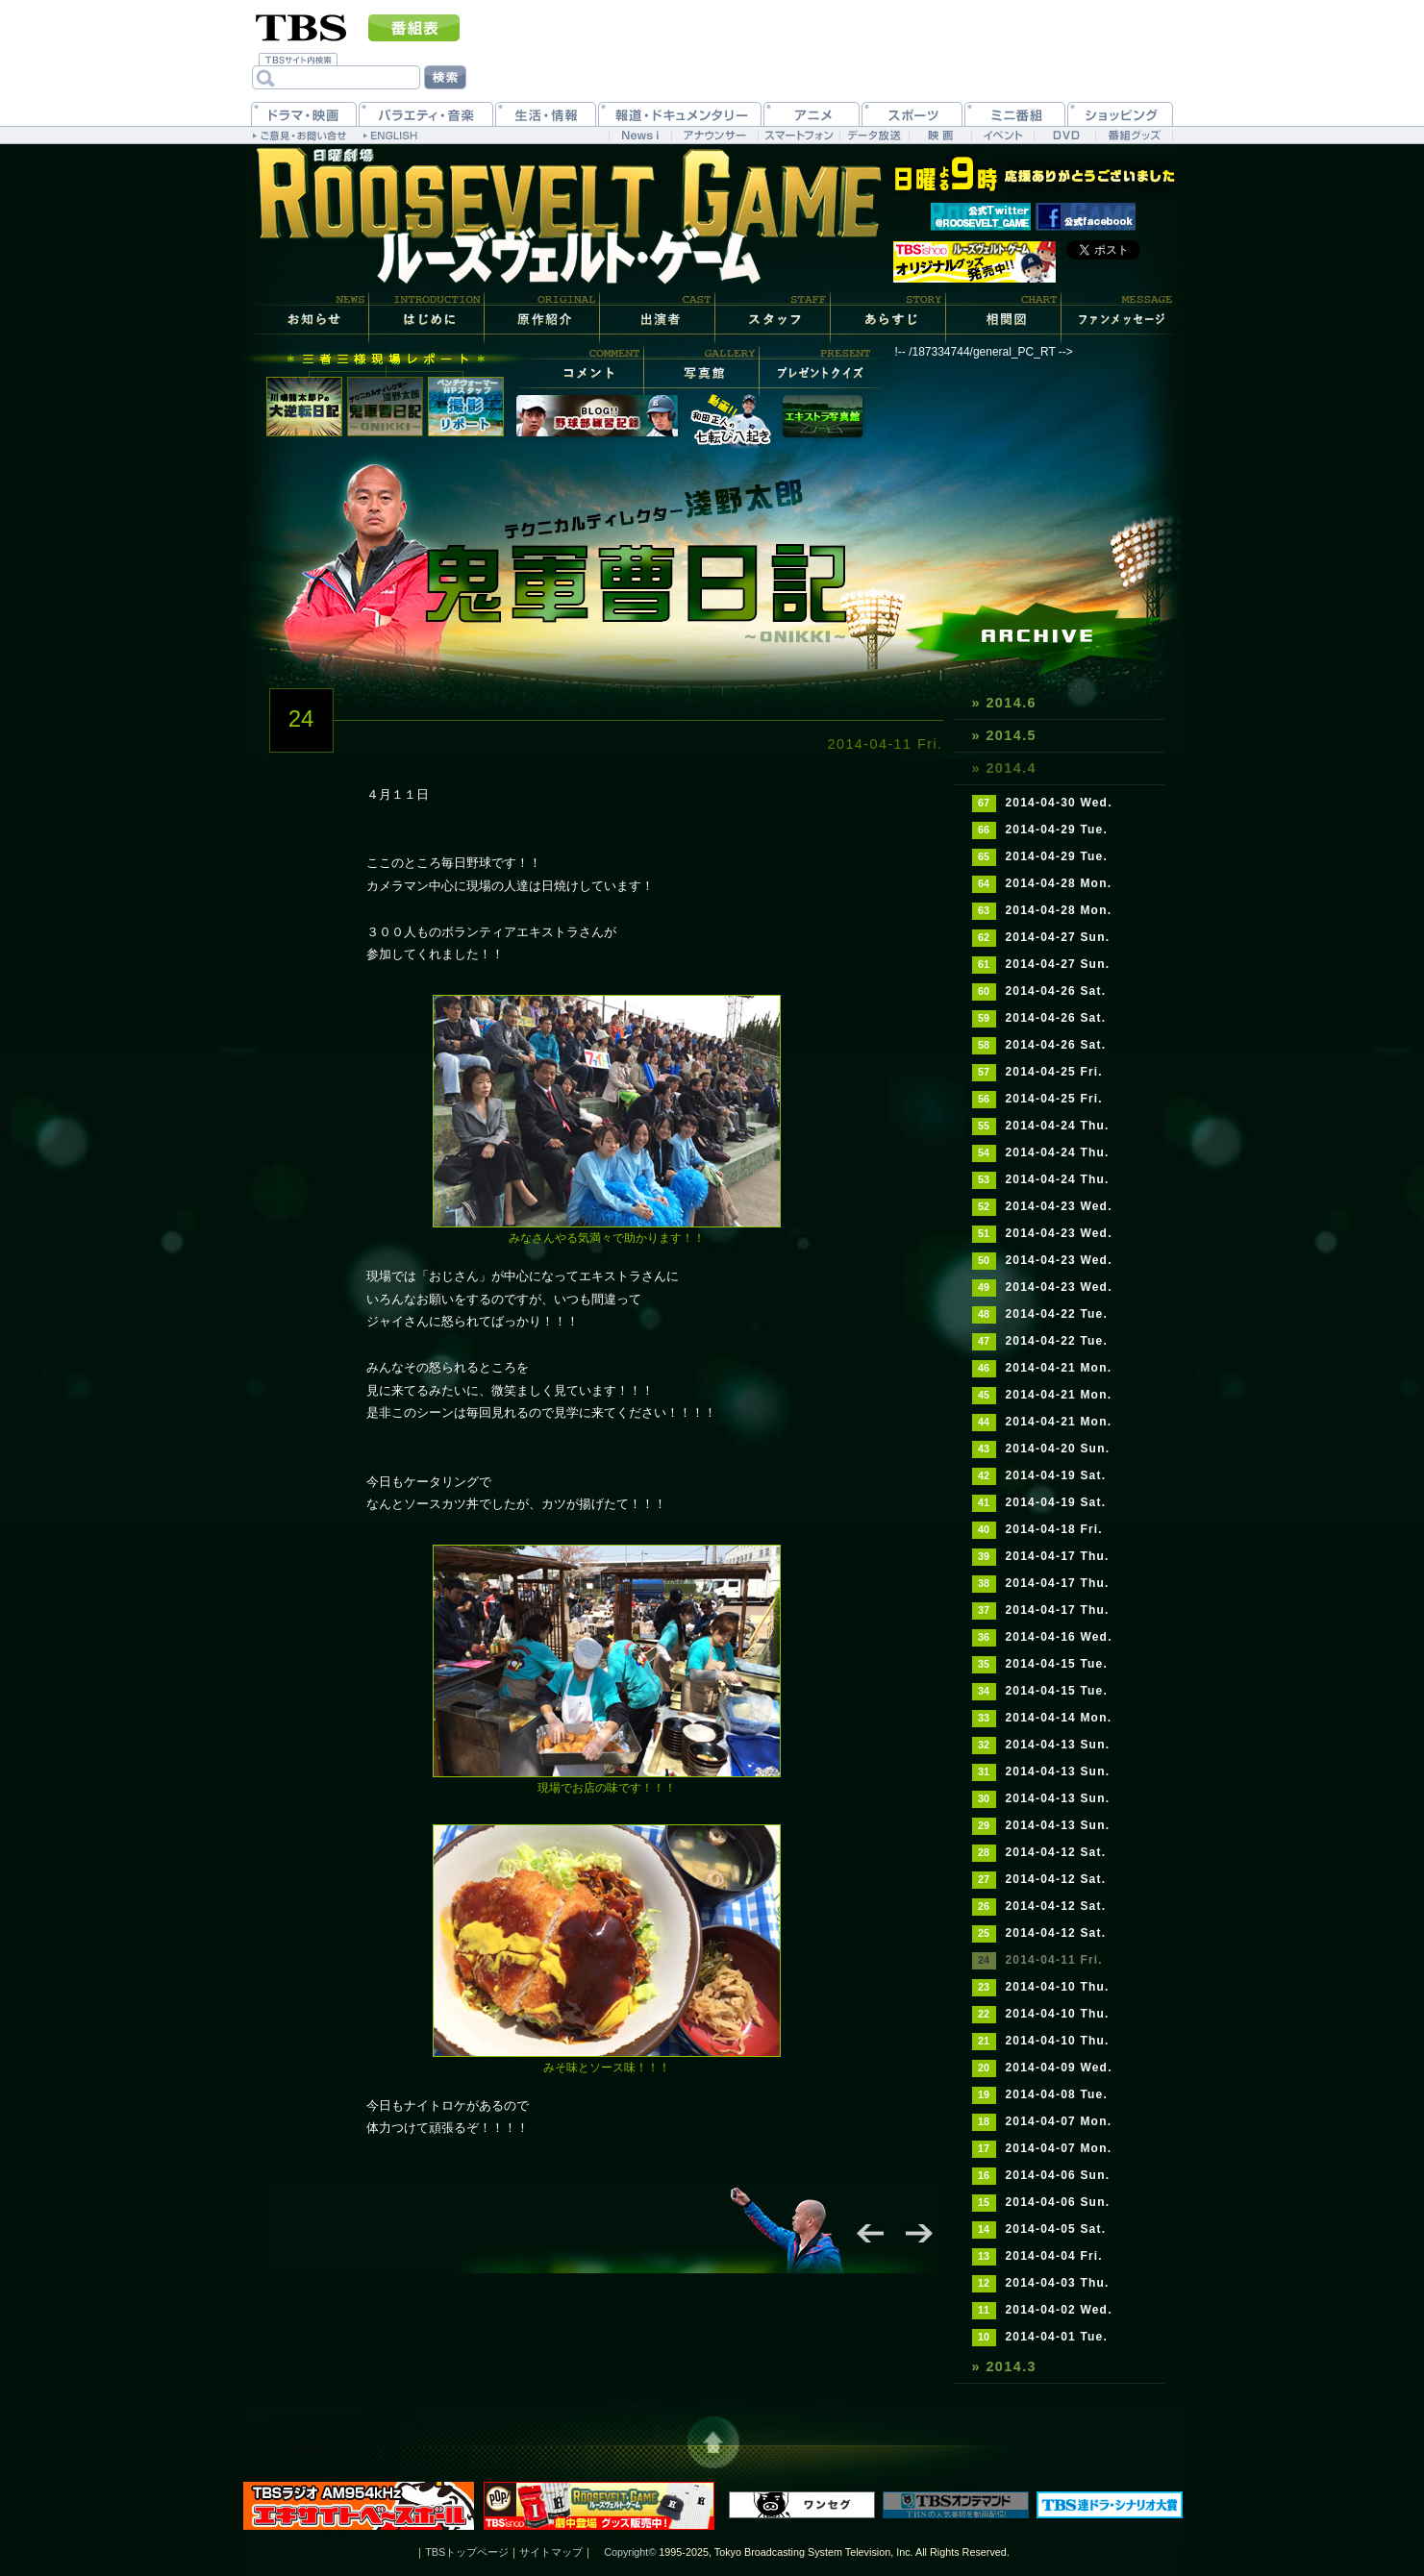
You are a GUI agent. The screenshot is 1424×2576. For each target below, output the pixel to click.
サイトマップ (551, 2552)
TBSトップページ (467, 2552)
